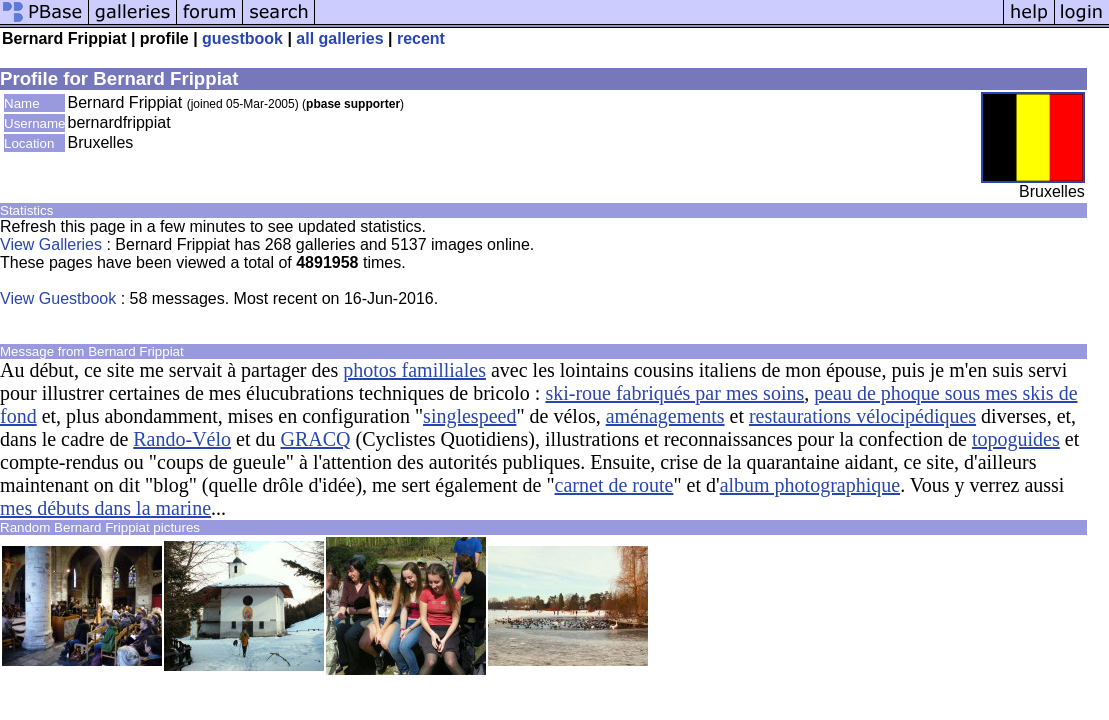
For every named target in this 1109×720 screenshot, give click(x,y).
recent (421, 38)
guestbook (242, 38)
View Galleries (51, 244)
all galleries (339, 38)
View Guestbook (58, 298)
